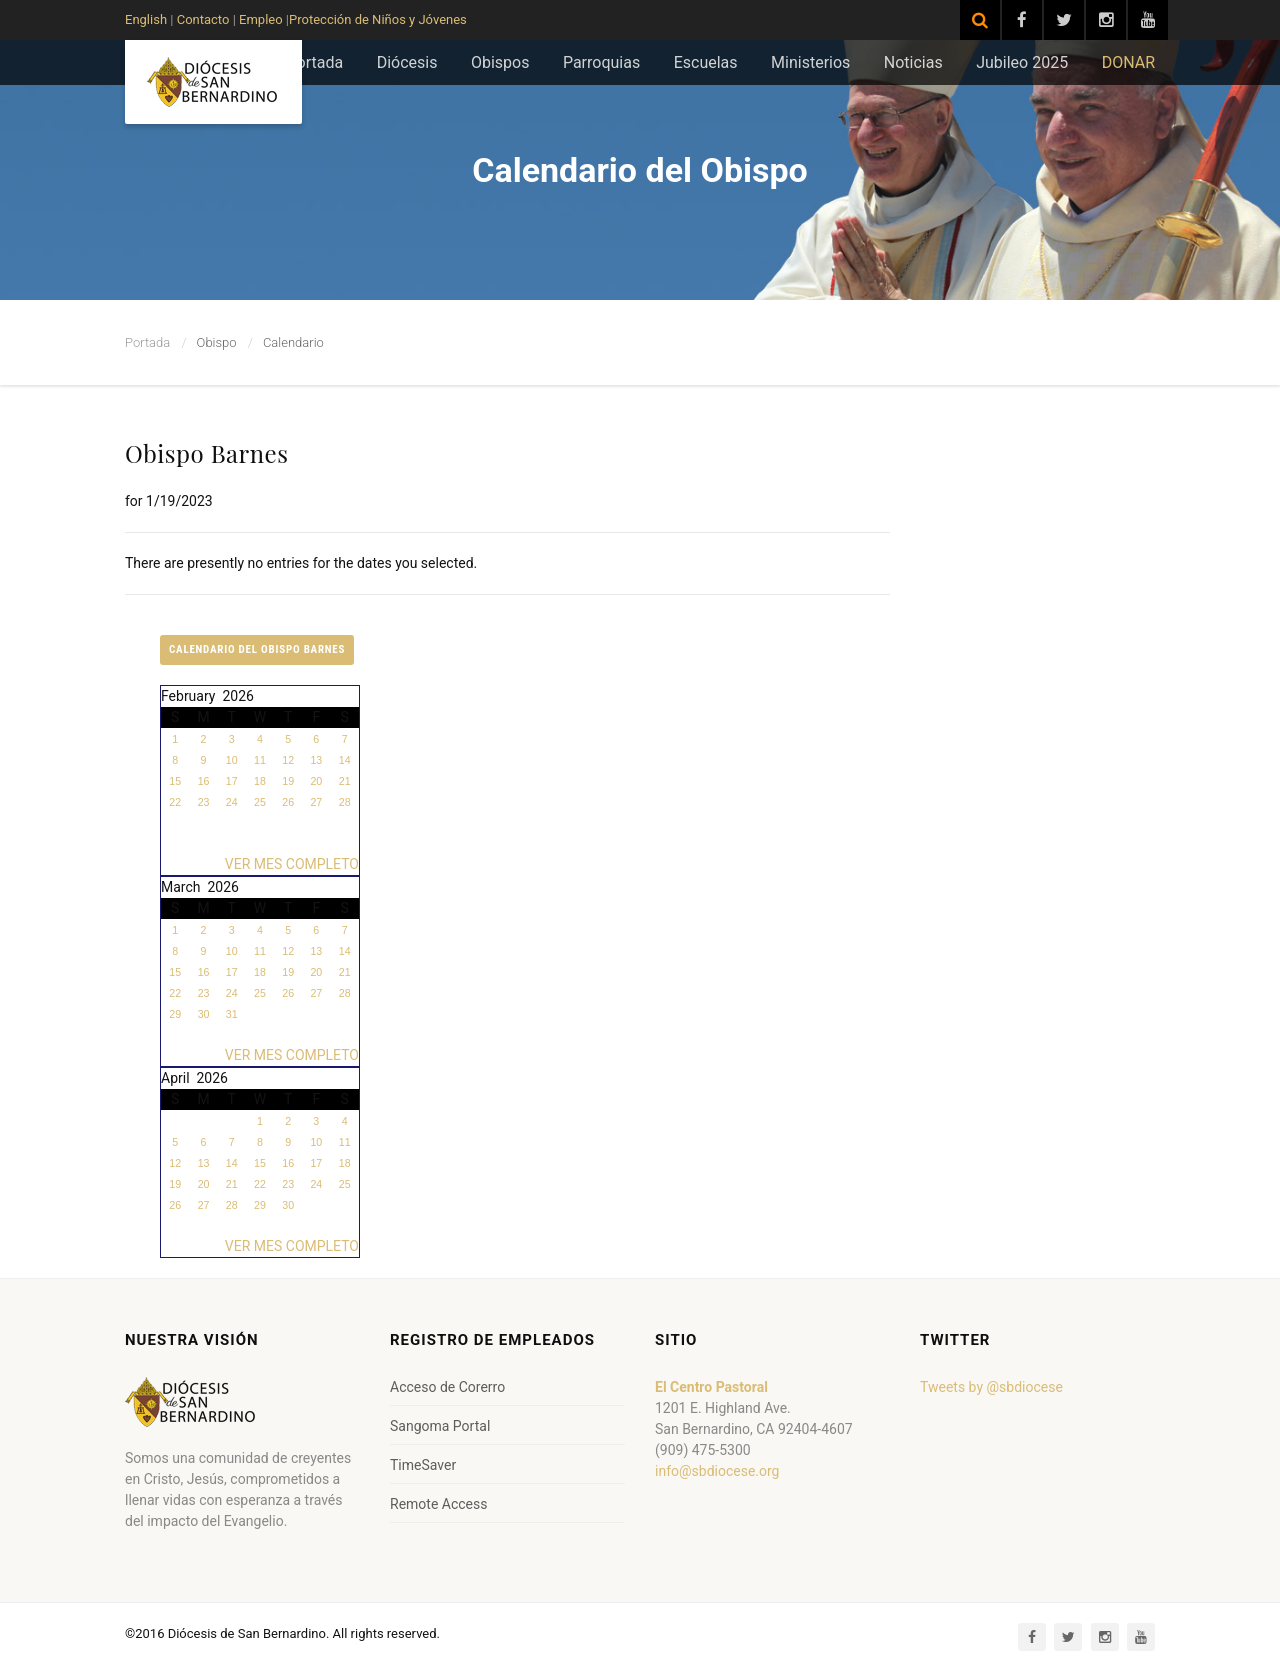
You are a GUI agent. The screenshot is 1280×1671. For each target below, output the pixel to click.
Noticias (913, 62)
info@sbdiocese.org (717, 1471)
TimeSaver (423, 1465)
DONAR (1128, 62)
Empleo (259, 19)
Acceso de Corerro (447, 1387)
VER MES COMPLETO (292, 864)
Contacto (203, 19)
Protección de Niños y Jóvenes (378, 19)
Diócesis (407, 62)
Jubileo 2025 (1022, 62)
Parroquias (601, 62)
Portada (315, 62)
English (146, 19)
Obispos (500, 62)
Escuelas (706, 62)
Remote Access (438, 1504)
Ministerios (810, 62)
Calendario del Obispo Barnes (257, 649)
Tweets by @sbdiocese (991, 1387)
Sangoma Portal (440, 1426)
